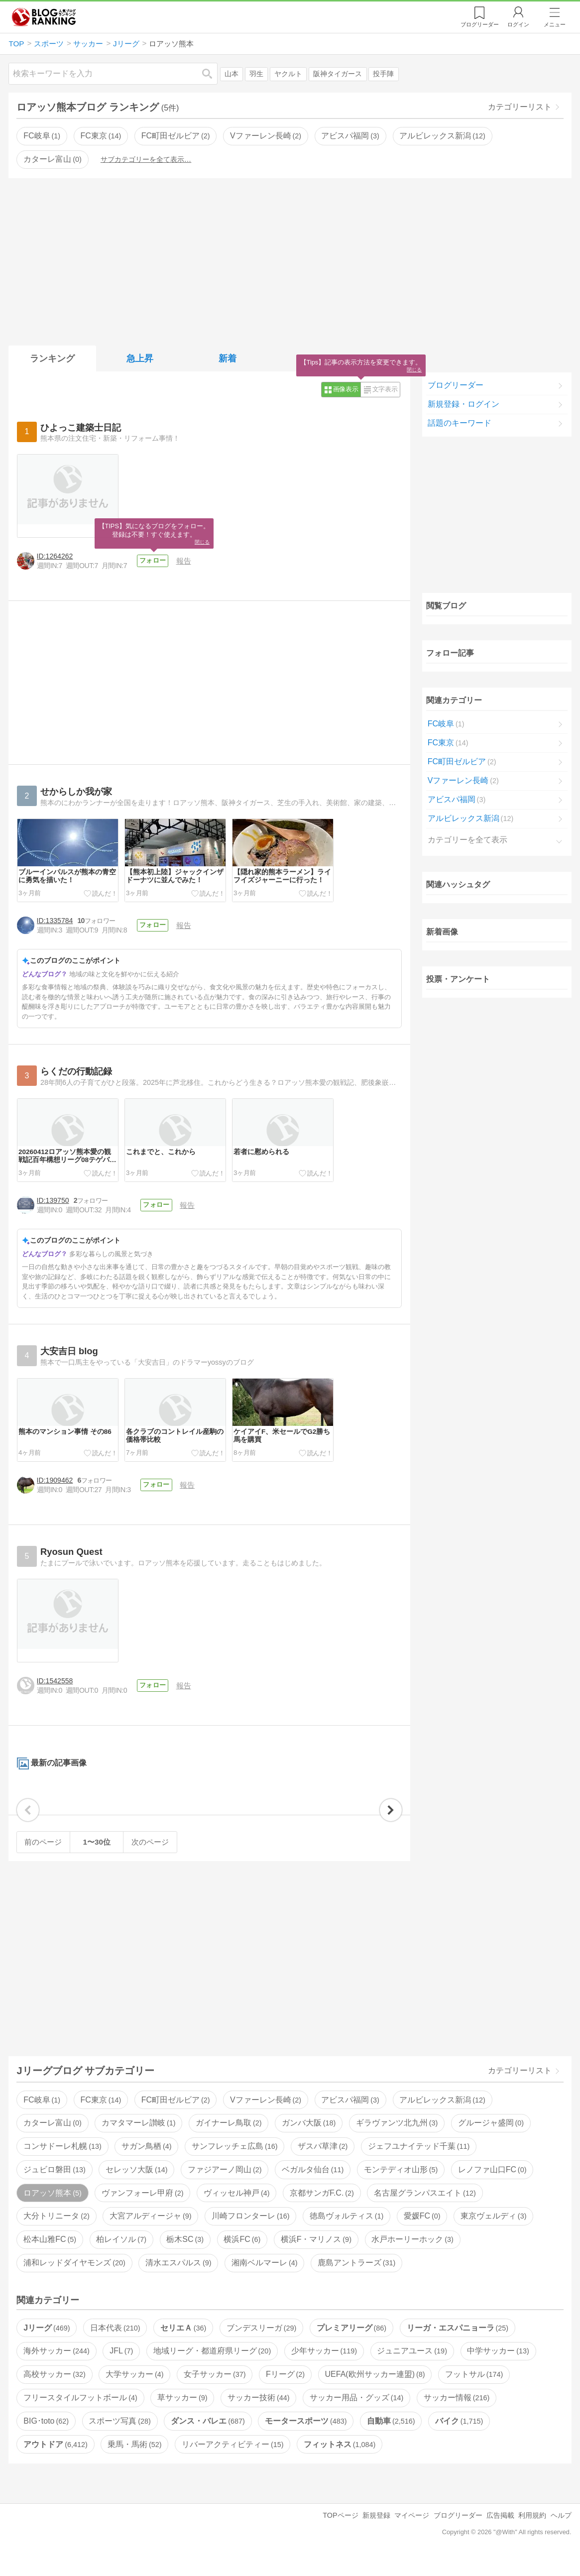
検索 (212, 73)
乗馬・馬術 (134, 2461)
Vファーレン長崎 (265, 135)
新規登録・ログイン (463, 404)
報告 (186, 561)
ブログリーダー (455, 385)
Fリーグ (285, 2391)
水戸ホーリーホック (412, 2255)
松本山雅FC (49, 2255)
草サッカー (182, 2414)
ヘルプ (561, 2532)
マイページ (411, 2532)
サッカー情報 (456, 2414)
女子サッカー (214, 2391)
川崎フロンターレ (250, 2232)
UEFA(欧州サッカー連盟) (375, 2391)
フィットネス (339, 2461)
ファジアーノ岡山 (224, 2186)
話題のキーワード (459, 423)
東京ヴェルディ (493, 2232)
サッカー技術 (258, 2414)
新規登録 (376, 2532)
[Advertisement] (290, 260)
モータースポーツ (306, 2437)
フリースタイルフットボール (80, 2414)
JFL (121, 2367)
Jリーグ (46, 2344)
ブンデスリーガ (261, 2344)
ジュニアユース (412, 2367)
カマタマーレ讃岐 (138, 2139)
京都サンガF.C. (322, 2209)
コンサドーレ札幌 (62, 2162)
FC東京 (100, 135)
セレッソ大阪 (136, 2186)
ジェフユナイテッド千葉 (418, 2162)
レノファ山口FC (492, 2186)
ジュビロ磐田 (54, 2186)
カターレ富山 (52, 159)
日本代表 (115, 2344)
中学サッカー (498, 2367)
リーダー (480, 24)
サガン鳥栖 (146, 2162)
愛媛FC (422, 2232)
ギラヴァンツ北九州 (397, 2139)
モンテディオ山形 (401, 2186)
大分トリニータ (56, 2232)
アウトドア (55, 2461)
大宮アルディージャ (150, 2232)
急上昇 (139, 358)
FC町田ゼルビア (175, 135)
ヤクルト (288, 74)
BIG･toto (46, 2437)
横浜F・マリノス (316, 2255)
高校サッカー (54, 2391)
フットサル (474, 2391)
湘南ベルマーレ (264, 2279)
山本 (231, 74)
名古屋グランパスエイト (424, 2209)
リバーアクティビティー (232, 2461)
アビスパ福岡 (350, 135)
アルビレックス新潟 (442, 135)
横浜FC (242, 2255)
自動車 (391, 2437)
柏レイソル (121, 2255)
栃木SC (185, 2255)
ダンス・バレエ (207, 2437)
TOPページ (340, 2532)
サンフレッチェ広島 (234, 2162)
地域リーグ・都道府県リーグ (212, 2367)
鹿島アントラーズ (356, 2279)
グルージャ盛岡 (491, 2139)
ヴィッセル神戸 (236, 2209)
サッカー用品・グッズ (356, 2414)
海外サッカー (56, 2367)
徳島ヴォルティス (346, 2232)
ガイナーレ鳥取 (228, 2139)
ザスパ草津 (323, 2162)
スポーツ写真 (119, 2437)
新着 (227, 358)
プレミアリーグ (351, 2344)
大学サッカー (134, 2391)
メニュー (555, 24)
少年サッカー (324, 2367)
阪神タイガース (337, 74)
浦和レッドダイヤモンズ (74, 2279)
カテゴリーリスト (520, 107)
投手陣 (383, 74)
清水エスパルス (178, 2279)
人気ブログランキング (44, 17)
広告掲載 (500, 2532)
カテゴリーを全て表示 (467, 839)
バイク (459, 2437)
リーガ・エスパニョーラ (457, 2344)
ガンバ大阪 (309, 2139)
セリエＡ (183, 2344)
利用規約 (532, 2532)
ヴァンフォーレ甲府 (142, 2209)
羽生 (256, 74)
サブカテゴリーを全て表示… (146, 159)
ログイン (518, 24)
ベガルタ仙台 (313, 2186)
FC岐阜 (41, 135)
